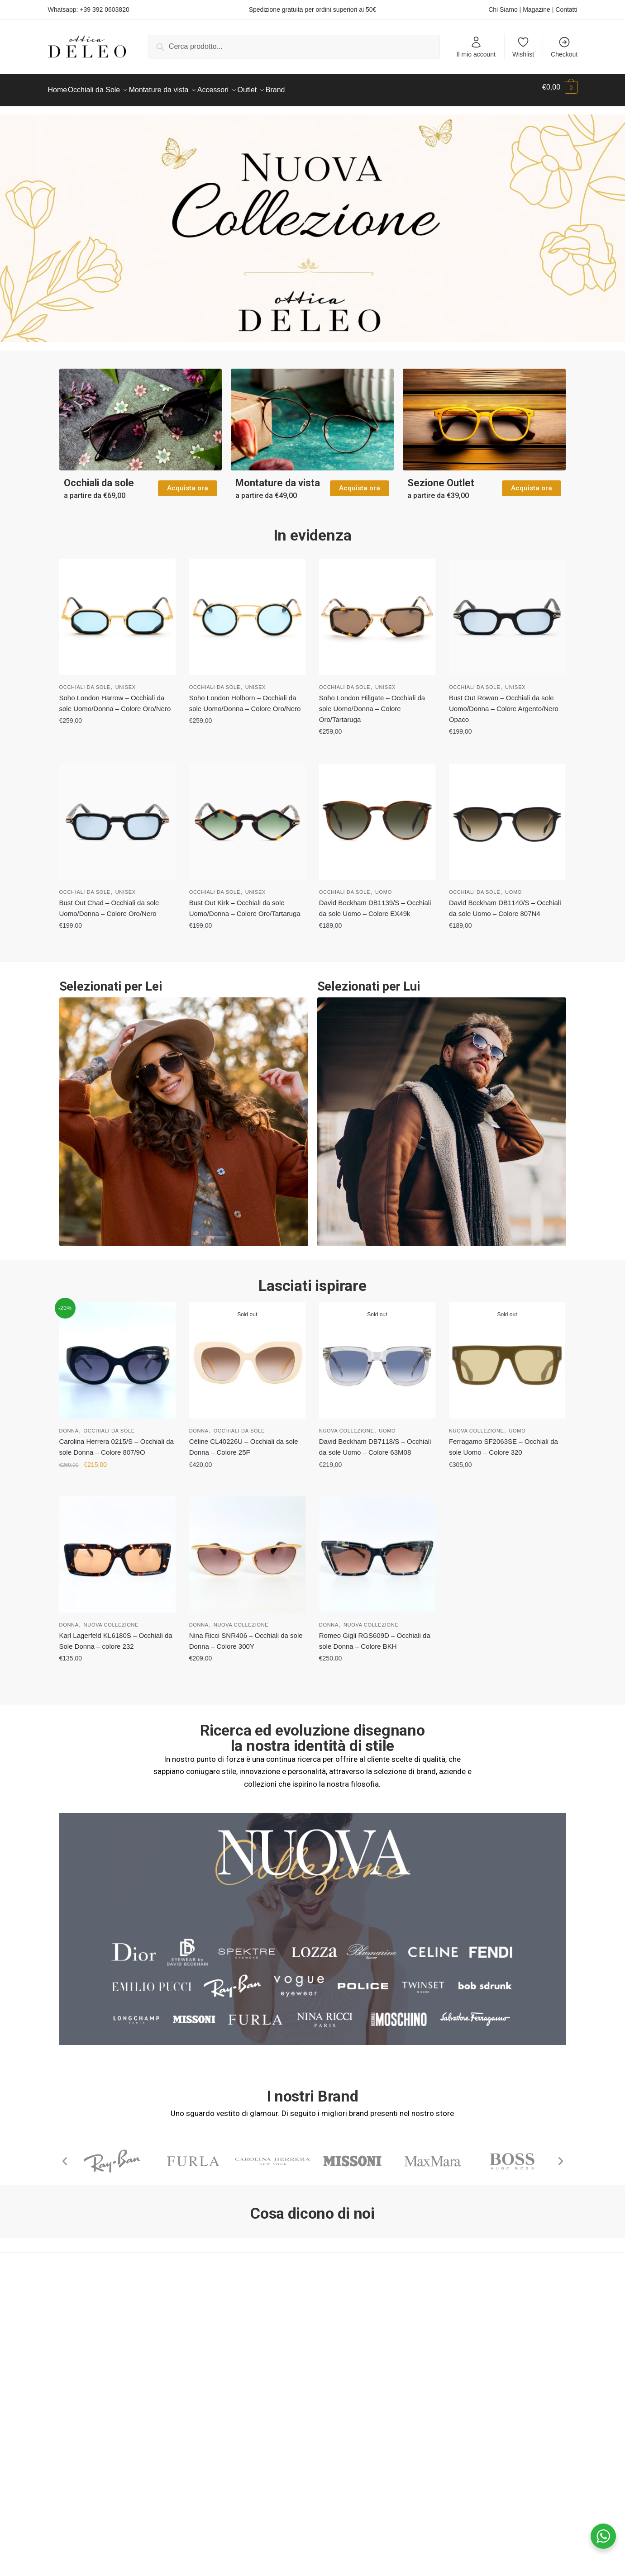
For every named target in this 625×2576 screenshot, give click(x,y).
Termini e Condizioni (217, 2346)
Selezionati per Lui (368, 980)
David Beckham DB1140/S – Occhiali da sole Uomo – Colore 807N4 (505, 902)
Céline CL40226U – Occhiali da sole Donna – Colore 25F (243, 1441)
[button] (64, 2155)
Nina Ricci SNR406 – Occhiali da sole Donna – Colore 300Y (246, 1635)
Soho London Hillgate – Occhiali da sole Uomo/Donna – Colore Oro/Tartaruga (372, 703)
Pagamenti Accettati (216, 2382)
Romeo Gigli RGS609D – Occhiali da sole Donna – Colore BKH (374, 1635)
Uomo (383, 886)
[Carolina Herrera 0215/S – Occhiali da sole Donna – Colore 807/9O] (117, 1355)
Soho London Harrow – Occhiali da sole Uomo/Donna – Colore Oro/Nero (115, 697)
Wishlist (523, 47)
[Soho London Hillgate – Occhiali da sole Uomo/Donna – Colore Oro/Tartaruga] (377, 611)
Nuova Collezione (346, 1425)
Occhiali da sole (99, 477)
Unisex (125, 681)
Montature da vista (277, 477)
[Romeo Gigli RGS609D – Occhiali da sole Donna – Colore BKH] (377, 1549)
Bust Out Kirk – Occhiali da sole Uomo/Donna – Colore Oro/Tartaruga (245, 902)
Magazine (536, 9)
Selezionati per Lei (110, 980)
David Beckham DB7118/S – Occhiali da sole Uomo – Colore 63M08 (375, 1441)
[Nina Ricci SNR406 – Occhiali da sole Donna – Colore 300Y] (247, 1549)
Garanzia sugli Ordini (218, 2405)
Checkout (564, 47)
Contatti (566, 9)
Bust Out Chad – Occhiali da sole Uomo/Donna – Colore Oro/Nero (109, 902)
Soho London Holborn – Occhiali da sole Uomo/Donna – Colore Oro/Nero (245, 697)
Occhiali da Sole (84, 681)
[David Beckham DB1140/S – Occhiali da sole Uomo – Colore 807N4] (507, 816)
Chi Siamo (503, 9)
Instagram (338, 2358)
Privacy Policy (70, 2393)
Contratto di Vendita (216, 2358)
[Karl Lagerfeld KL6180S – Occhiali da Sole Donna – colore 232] (117, 1549)
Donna (69, 1425)
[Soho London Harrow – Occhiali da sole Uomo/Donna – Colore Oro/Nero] (117, 611)
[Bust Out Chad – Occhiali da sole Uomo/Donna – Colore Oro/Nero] (117, 816)
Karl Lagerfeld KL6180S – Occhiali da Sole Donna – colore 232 (115, 1635)
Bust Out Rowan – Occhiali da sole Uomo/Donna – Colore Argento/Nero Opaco (503, 703)
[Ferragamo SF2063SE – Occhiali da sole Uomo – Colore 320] (507, 1355)
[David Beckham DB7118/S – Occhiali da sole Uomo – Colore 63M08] (377, 1355)
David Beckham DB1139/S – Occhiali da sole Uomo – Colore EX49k (375, 902)
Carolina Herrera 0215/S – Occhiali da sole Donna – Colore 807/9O (116, 1441)
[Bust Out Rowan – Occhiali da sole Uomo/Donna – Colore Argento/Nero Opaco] (507, 611)
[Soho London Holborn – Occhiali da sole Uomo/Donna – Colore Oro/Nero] (247, 611)
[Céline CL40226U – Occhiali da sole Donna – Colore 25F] (247, 1355)
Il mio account (476, 47)
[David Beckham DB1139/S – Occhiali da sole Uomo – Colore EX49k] (377, 816)
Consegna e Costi (213, 2370)
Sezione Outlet (440, 477)
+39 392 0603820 (104, 9)
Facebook (337, 2346)
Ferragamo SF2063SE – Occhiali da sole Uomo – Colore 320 (503, 1441)
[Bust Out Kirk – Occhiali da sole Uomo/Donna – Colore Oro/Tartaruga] (247, 816)
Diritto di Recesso (213, 2393)
